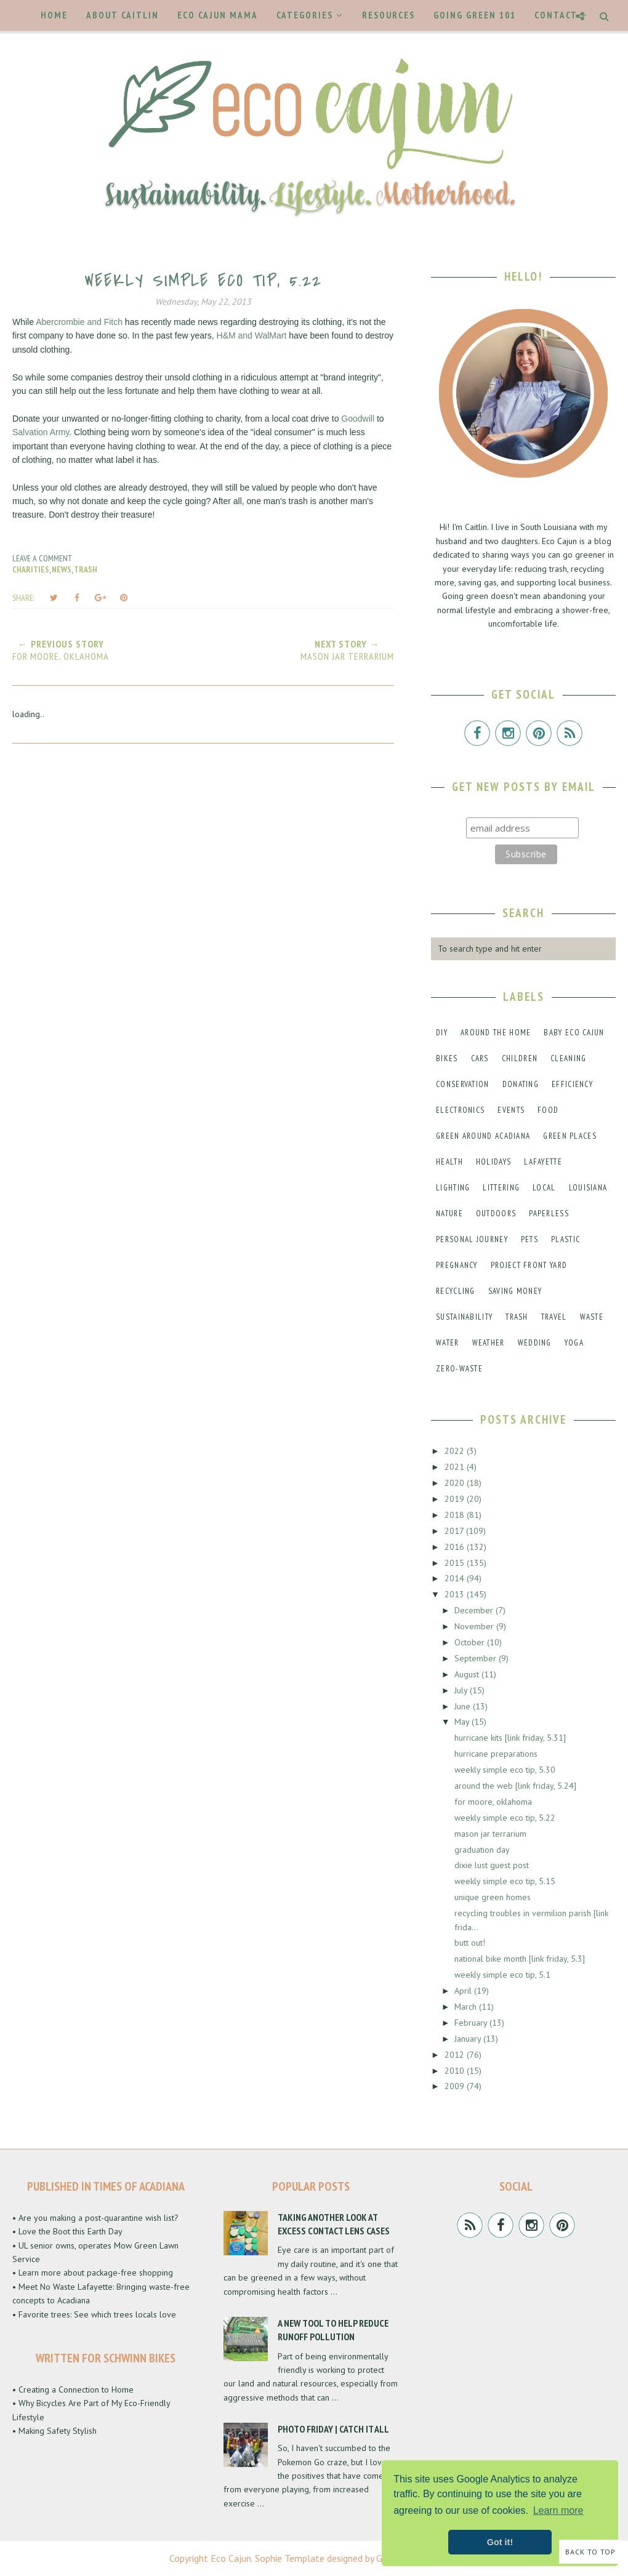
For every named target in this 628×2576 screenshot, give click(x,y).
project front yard (529, 1265)
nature (449, 1213)
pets (529, 1239)
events (511, 1110)
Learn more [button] (558, 2510)
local (544, 1187)
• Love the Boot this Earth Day (67, 2231)
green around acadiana (483, 1136)
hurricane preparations (495, 1753)
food (547, 1110)
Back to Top (590, 2551)
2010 (456, 2070)
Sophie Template (289, 2558)
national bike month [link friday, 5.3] (519, 1958)
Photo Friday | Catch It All (333, 2429)
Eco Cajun (231, 2558)
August (467, 1674)
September (476, 1658)
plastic (565, 1239)
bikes (447, 1058)
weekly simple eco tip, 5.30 (504, 1769)
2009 (456, 2086)
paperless (549, 1213)
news (61, 569)
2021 (456, 1466)
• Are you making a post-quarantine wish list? (95, 2217)
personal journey (472, 1239)
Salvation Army (40, 432)
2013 (456, 1594)
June (463, 1706)
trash (85, 569)
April (464, 1990)
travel (554, 1317)
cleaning (568, 1058)
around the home (496, 1032)
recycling (455, 1291)
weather (488, 1343)
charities (30, 569)
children (519, 1058)
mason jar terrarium (490, 1833)
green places (570, 1136)
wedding (535, 1343)
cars (480, 1058)
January (468, 2038)
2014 (456, 1578)
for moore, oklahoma (493, 1801)
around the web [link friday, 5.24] (515, 1785)
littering (501, 1187)
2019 (456, 1498)
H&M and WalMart (252, 335)
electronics (460, 1110)
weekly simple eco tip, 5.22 (504, 1817)
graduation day (482, 1849)
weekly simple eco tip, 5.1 (502, 1974)
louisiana (588, 1187)
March (466, 2006)
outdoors (496, 1213)
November (475, 1626)
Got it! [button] (500, 2542)
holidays (493, 1162)
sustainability (464, 1317)
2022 (456, 1450)
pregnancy (457, 1265)
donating (520, 1084)
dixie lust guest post (491, 1865)
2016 (456, 1546)
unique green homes (492, 1897)
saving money (515, 1291)
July (462, 1690)
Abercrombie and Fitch (79, 322)
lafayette (543, 1162)
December (475, 1610)
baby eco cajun (574, 1032)
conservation (462, 1084)
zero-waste (459, 1368)
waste (592, 1317)
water (447, 1343)
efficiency (572, 1084)
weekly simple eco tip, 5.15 (504, 1881)
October (470, 1642)
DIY (442, 1032)
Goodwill (357, 418)
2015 (456, 1562)
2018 (456, 1514)
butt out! (469, 1942)
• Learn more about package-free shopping (92, 2272)
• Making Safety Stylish (54, 2430)
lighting (453, 1187)
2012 (456, 2054)
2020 (456, 1482)
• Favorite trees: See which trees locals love (94, 2314)
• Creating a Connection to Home (73, 2389)
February (471, 2022)
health (449, 1162)
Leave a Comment (42, 558)
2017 (455, 1530)
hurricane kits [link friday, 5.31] (510, 1737)
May (463, 1721)
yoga (574, 1343)
